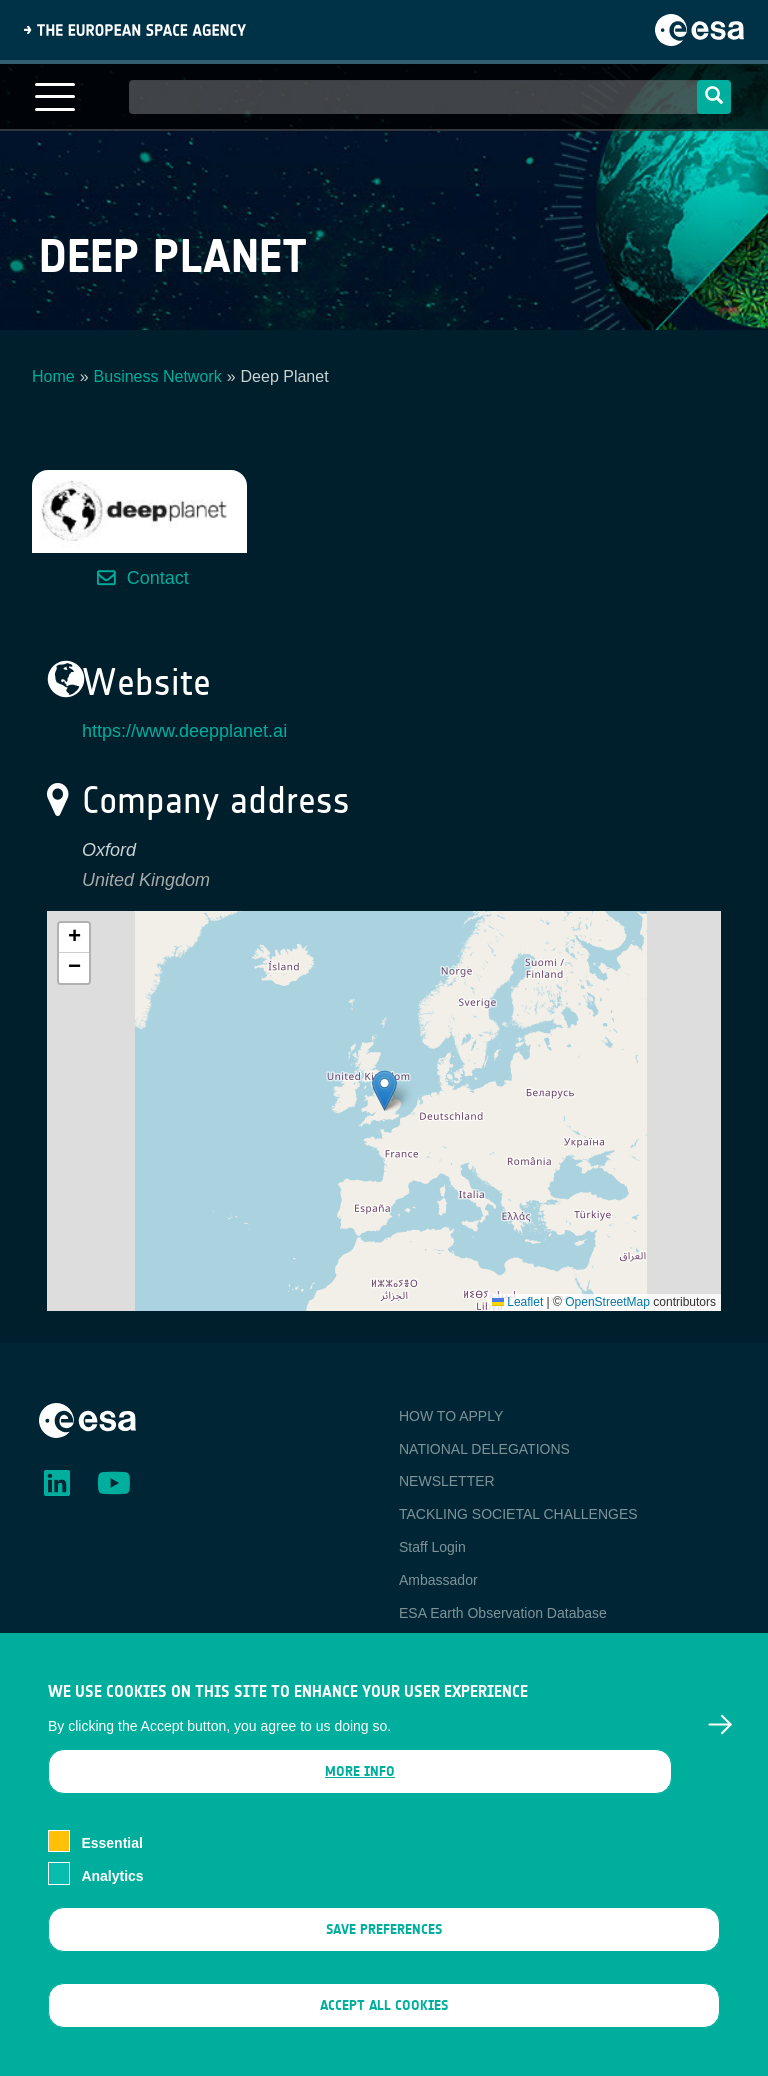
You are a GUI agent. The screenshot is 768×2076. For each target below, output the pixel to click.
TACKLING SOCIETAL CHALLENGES (518, 1514)
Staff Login (432, 1547)
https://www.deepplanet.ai (184, 731)
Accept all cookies (384, 2006)
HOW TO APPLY (451, 1416)
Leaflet (517, 1302)
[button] (384, 1090)
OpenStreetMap (607, 1302)
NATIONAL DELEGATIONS (484, 1449)
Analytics (112, 1877)
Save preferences (384, 1930)
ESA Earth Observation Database (503, 1613)
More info (360, 1772)
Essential (111, 1844)
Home (53, 376)
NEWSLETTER (447, 1481)
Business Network (158, 376)
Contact (158, 578)
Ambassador (438, 1580)
